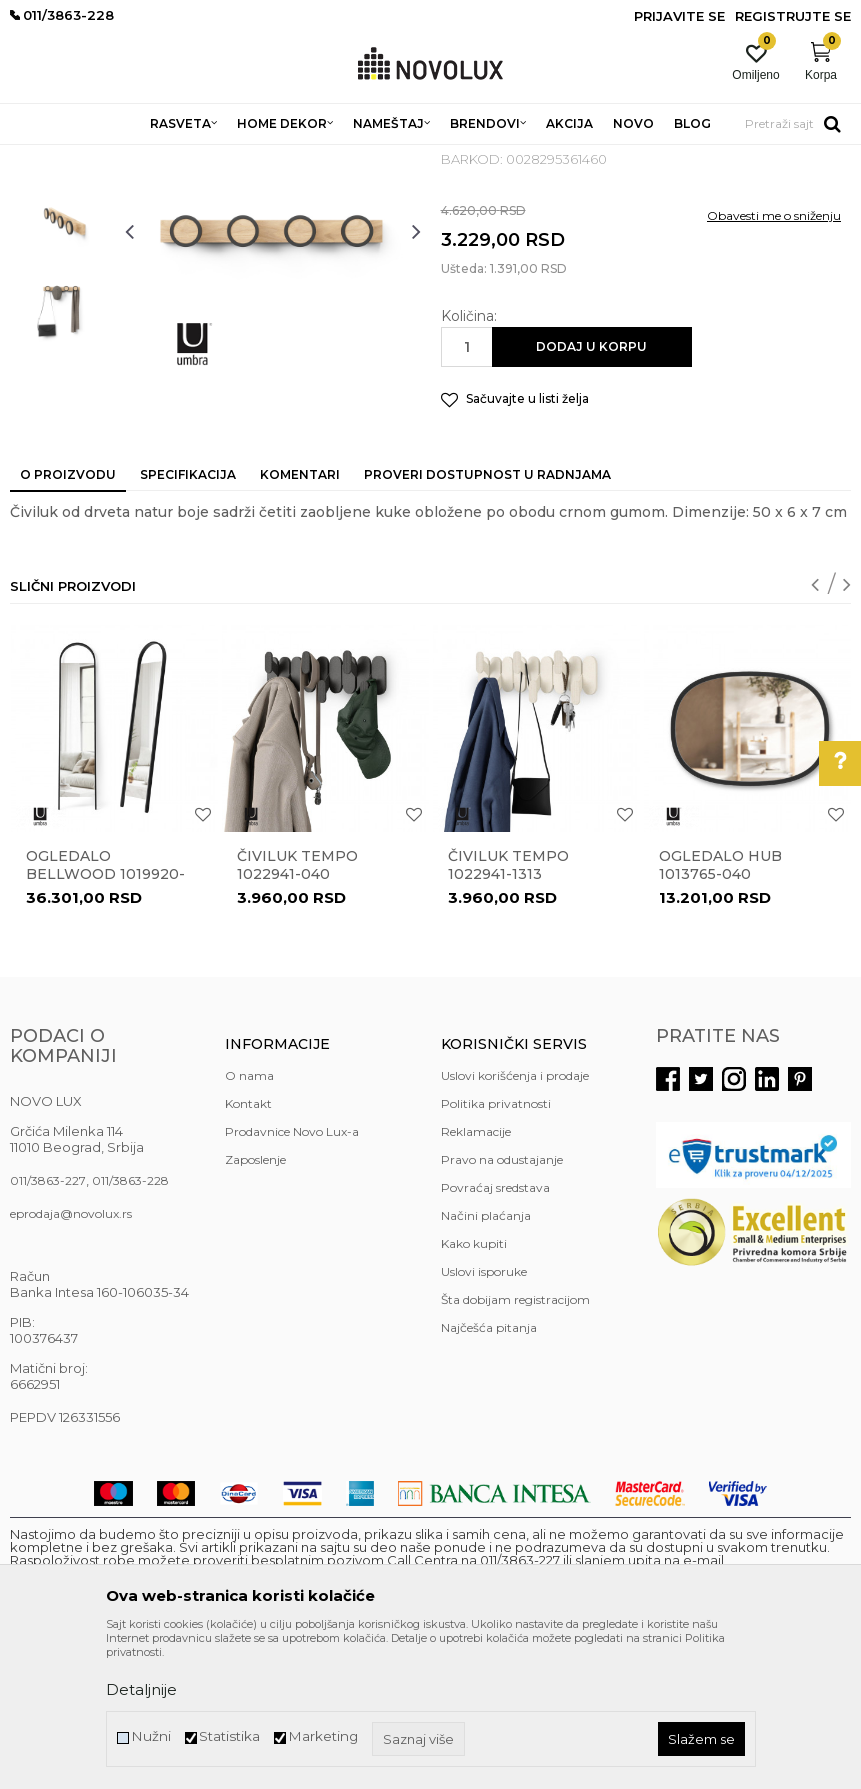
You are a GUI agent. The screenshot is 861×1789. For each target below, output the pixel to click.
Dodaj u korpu (591, 491)
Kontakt (248, 1248)
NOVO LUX (43, 157)
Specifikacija (188, 619)
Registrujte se (793, 16)
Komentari (300, 619)
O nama (249, 1220)
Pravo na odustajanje (502, 1304)
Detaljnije (141, 1689)
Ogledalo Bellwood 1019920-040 (105, 1019)
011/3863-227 (48, 1325)
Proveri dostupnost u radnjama (487, 619)
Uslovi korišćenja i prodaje (515, 1220)
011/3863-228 (130, 1325)
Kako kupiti (474, 1388)
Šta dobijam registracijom (515, 1444)
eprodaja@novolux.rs (71, 1358)
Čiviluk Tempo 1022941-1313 (508, 1010)
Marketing (323, 1736)
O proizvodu (68, 619)
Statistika (229, 1736)
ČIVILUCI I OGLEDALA (304, 157)
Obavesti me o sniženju (774, 360)
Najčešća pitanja (489, 1472)
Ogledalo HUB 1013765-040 (720, 1010)
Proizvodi (117, 157)
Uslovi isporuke (484, 1416)
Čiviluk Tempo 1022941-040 (297, 1010)
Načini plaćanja (486, 1360)
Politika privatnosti (496, 1248)
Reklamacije (476, 1276)
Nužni (151, 1736)
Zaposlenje (255, 1304)
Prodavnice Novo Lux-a (292, 1276)
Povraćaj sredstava (495, 1332)
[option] (62, 274)
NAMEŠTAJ (192, 157)
